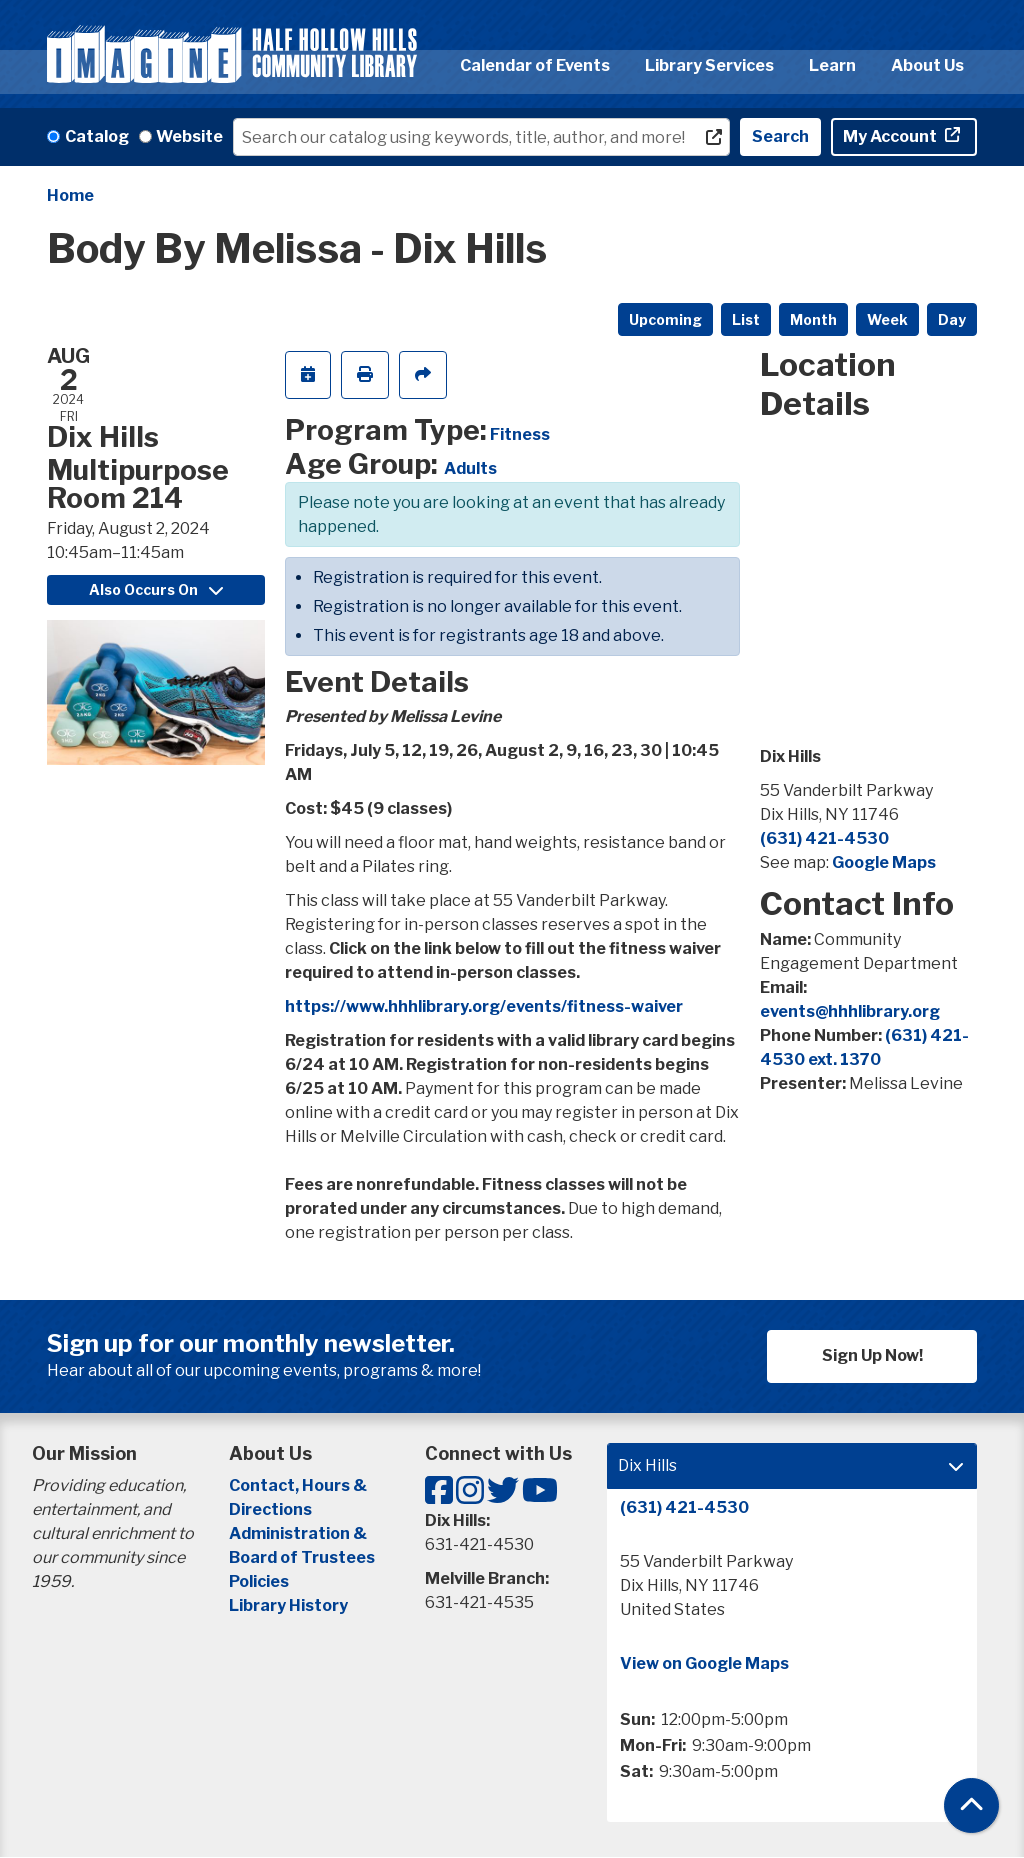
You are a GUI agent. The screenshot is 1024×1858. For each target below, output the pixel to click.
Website (189, 136)
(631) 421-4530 (824, 838)
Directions (270, 1509)
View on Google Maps (704, 1663)
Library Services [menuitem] (709, 65)
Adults (470, 468)
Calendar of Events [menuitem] (535, 65)
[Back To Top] (971, 1805)
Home (70, 195)
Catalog (97, 136)
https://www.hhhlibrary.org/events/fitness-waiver (484, 1006)
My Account (891, 136)
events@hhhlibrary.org (850, 1011)
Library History (288, 1605)
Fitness (520, 434)
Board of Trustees (302, 1557)
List (746, 319)
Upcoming (665, 319)
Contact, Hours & (299, 1485)
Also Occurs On (156, 589)
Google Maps (884, 862)
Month (813, 319)
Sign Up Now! (872, 1355)
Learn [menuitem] (832, 65)
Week (887, 319)
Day (952, 319)
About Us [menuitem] (927, 65)
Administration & (299, 1533)
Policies (259, 1581)
